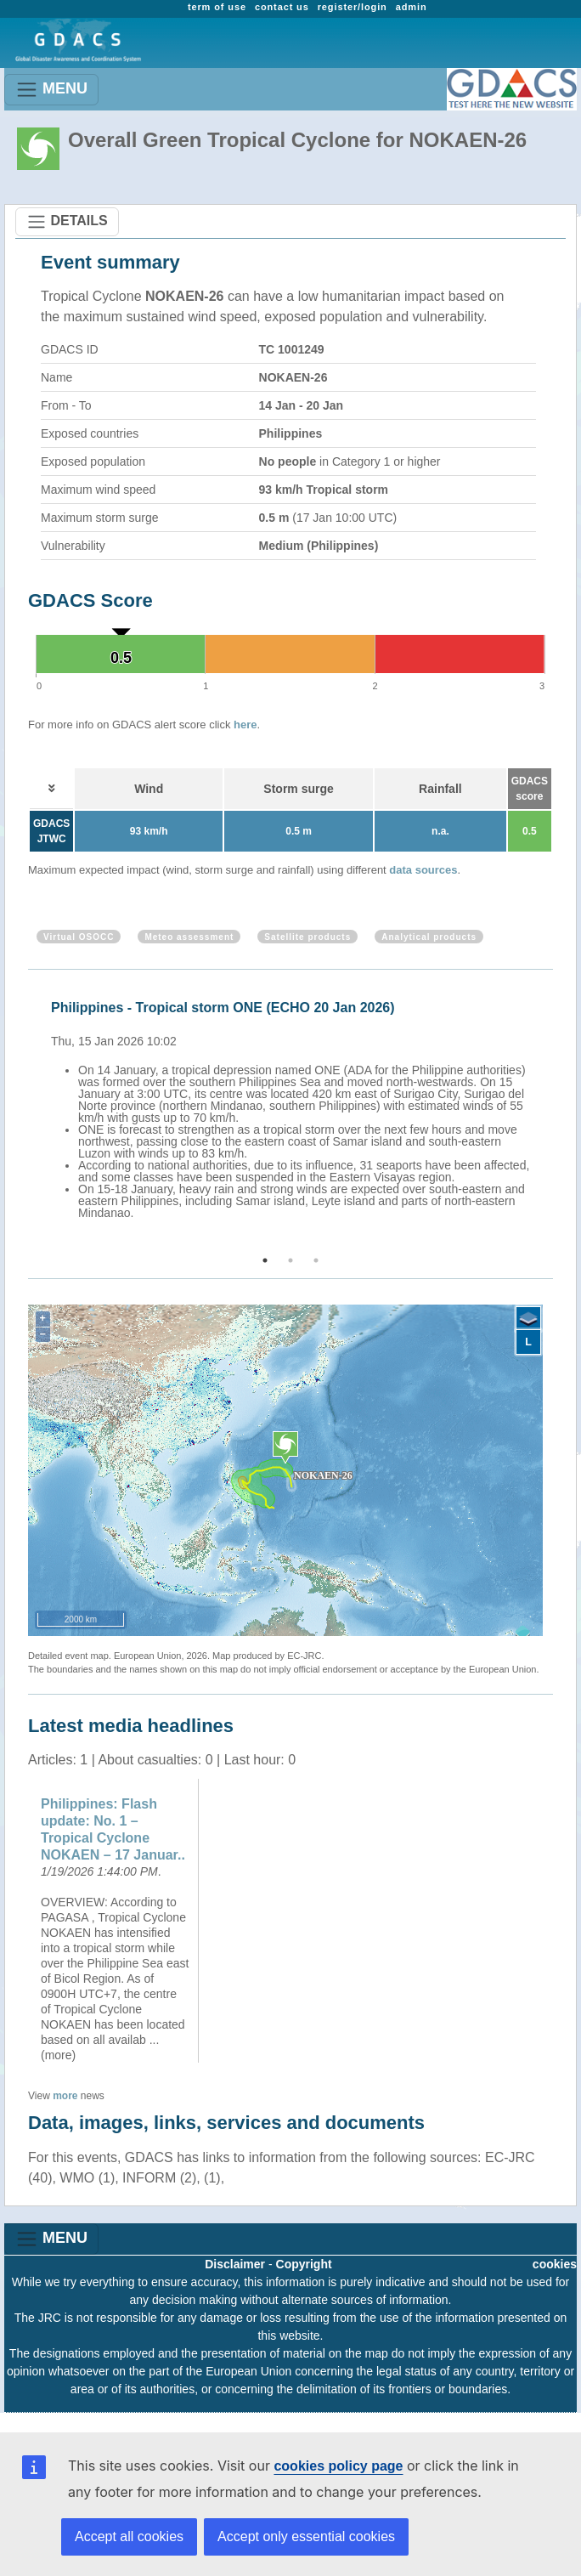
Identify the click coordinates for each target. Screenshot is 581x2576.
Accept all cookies (129, 2536)
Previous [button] (25, 1113)
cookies (555, 2264)
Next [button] (555, 1113)
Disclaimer (235, 2264)
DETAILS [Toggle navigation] (67, 222)
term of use (217, 7)
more (65, 2096)
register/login (352, 7)
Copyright (304, 2264)
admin (411, 7)
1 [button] (265, 1260)
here (245, 724)
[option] (295, 1107)
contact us (282, 7)
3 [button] (315, 1260)
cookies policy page (338, 2466)
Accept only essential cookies (306, 2536)
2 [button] (290, 1260)
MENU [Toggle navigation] (51, 89)
